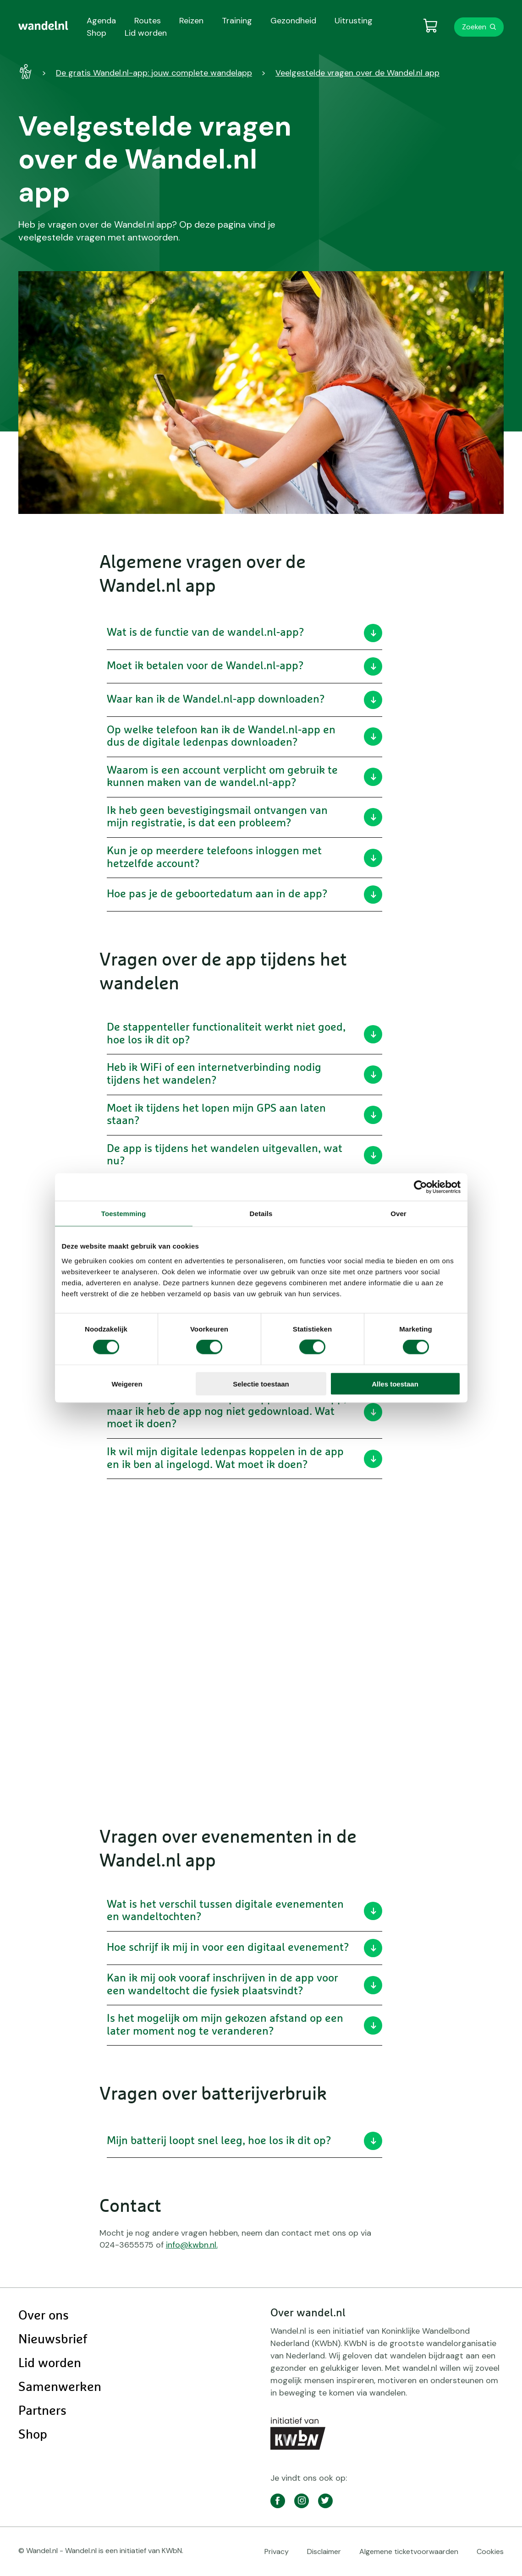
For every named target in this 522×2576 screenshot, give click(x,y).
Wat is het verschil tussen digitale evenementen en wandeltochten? (245, 1911)
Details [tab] (261, 1213)
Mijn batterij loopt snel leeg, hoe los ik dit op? (245, 2141)
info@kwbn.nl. (192, 2244)
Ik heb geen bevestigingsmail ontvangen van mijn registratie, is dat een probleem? (245, 817)
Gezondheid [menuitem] (293, 20)
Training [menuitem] (237, 20)
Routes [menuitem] (147, 20)
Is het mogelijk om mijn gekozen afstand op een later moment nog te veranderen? (245, 2025)
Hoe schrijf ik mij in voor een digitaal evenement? (245, 1948)
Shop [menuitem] (96, 32)
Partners (42, 2411)
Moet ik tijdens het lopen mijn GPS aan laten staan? (245, 1115)
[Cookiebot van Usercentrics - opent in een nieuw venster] (420, 1187)
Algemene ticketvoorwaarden (408, 2551)
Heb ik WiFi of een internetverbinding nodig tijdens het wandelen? (245, 1074)
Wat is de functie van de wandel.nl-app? (245, 633)
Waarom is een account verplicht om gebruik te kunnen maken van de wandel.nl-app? (245, 777)
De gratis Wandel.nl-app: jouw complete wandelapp (154, 72)
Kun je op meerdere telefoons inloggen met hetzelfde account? (245, 857)
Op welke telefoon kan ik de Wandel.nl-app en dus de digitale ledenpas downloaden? (245, 736)
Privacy (276, 2551)
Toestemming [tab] (123, 1213)
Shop (32, 2435)
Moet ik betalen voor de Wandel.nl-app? (245, 666)
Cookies (490, 2551)
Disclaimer (324, 2551)
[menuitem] (43, 25)
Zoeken (474, 27)
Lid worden (49, 2363)
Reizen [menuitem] (191, 20)
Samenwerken (59, 2387)
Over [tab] (398, 1213)
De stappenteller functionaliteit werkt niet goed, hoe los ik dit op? (245, 1034)
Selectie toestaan (261, 1383)
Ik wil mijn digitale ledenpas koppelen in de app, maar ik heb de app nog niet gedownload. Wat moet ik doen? (245, 1411)
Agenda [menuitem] (101, 20)
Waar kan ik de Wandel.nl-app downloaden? (245, 700)
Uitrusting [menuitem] (354, 20)
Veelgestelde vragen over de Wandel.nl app (357, 72)
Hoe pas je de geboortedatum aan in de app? (245, 894)
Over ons (43, 2315)
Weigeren (126, 1383)
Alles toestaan (395, 1383)
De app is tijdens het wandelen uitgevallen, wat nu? (245, 1155)
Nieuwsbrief (52, 2339)
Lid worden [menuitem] (146, 32)
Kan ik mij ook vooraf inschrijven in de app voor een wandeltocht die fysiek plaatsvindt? (245, 1985)
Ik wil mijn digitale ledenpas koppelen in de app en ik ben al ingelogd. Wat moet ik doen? (245, 1458)
